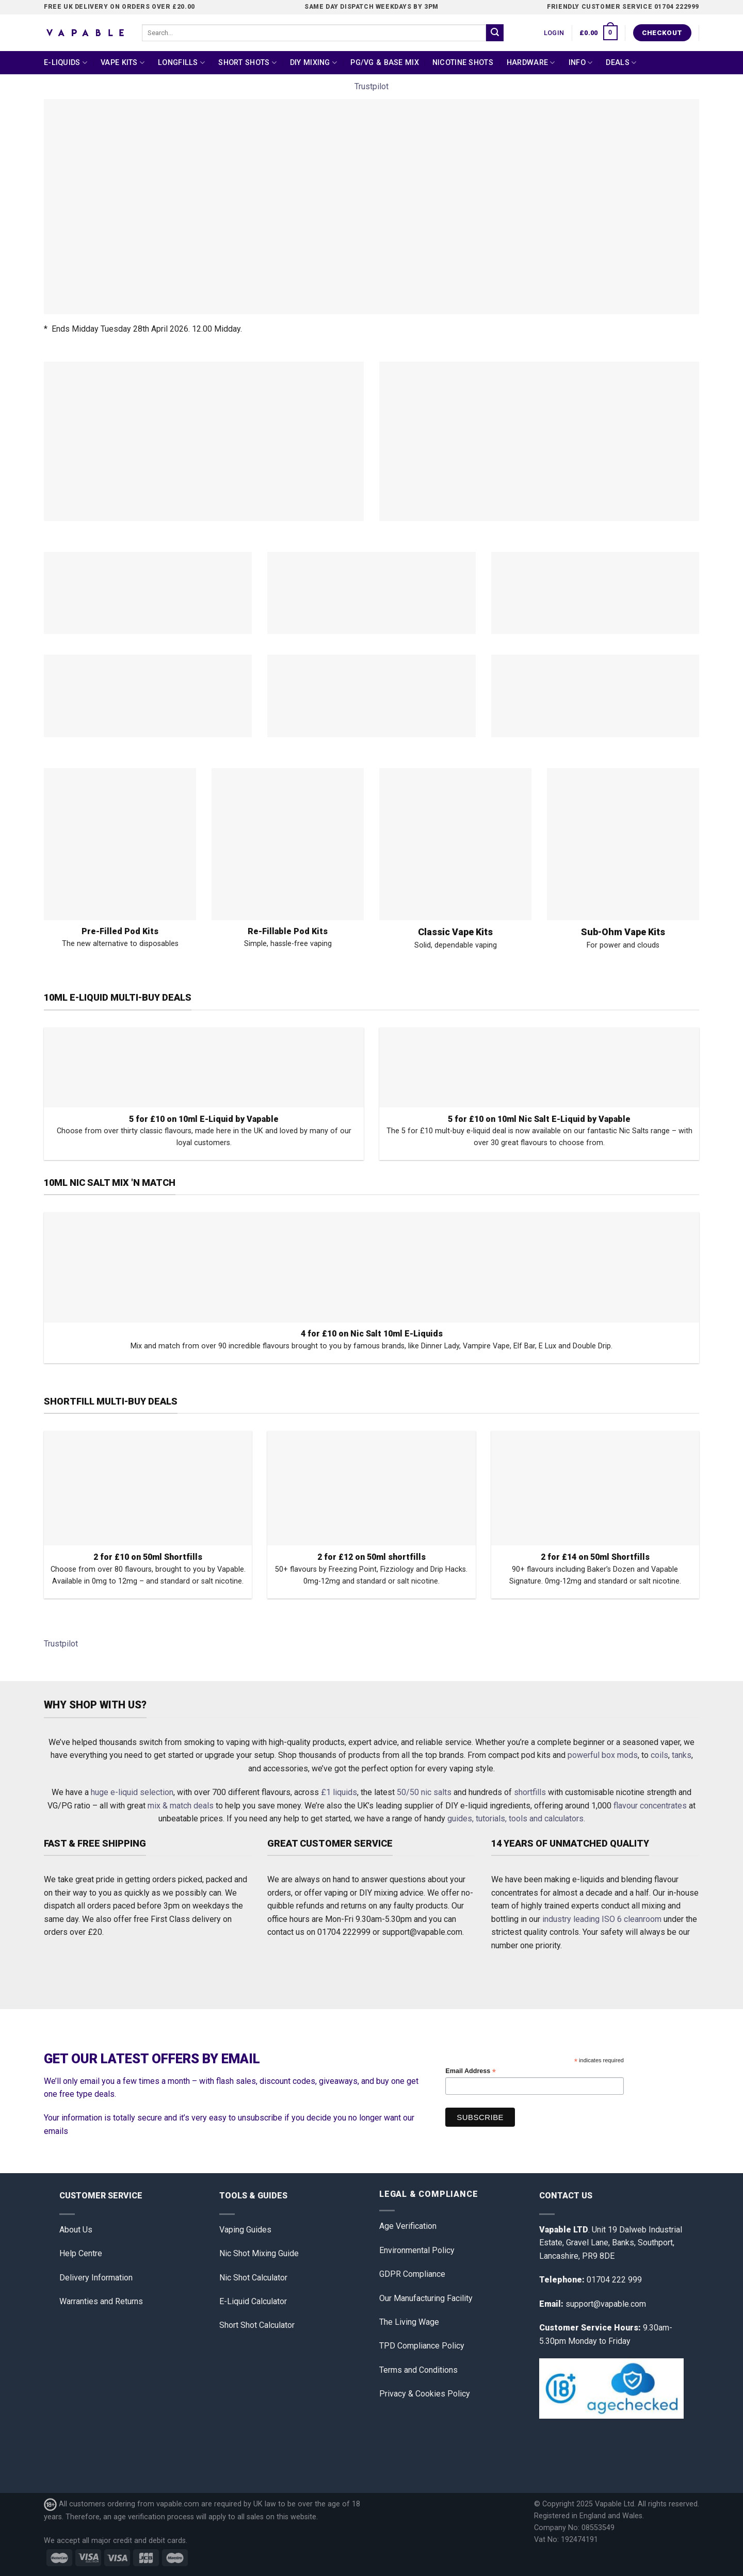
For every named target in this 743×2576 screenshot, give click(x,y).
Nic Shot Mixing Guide (259, 2253)
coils (659, 1755)
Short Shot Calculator (257, 2325)
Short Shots (247, 63)
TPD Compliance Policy (421, 2346)
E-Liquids (65, 63)
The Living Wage (409, 2322)
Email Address (470, 2071)
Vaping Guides (245, 2230)
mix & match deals (181, 1806)
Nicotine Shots (462, 62)
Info (581, 63)
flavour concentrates (650, 1806)
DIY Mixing (313, 63)
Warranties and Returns (101, 2301)
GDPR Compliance (412, 2274)
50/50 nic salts (424, 1792)
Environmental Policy (417, 2250)
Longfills (181, 63)
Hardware (531, 63)
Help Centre (80, 2253)
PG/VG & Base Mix (384, 62)
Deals (621, 63)
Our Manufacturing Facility (426, 2298)
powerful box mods (603, 1755)
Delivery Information (96, 2277)
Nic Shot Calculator (253, 2277)
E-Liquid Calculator (253, 2301)
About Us (75, 2230)
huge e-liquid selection (132, 1792)
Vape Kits (122, 63)
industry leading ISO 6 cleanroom (601, 1919)
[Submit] (495, 33)
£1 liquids (339, 1792)
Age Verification (408, 2226)
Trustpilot (371, 86)
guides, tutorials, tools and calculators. (516, 1818)
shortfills (530, 1792)
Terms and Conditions (418, 2370)
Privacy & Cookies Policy (424, 2394)
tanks (681, 1755)
